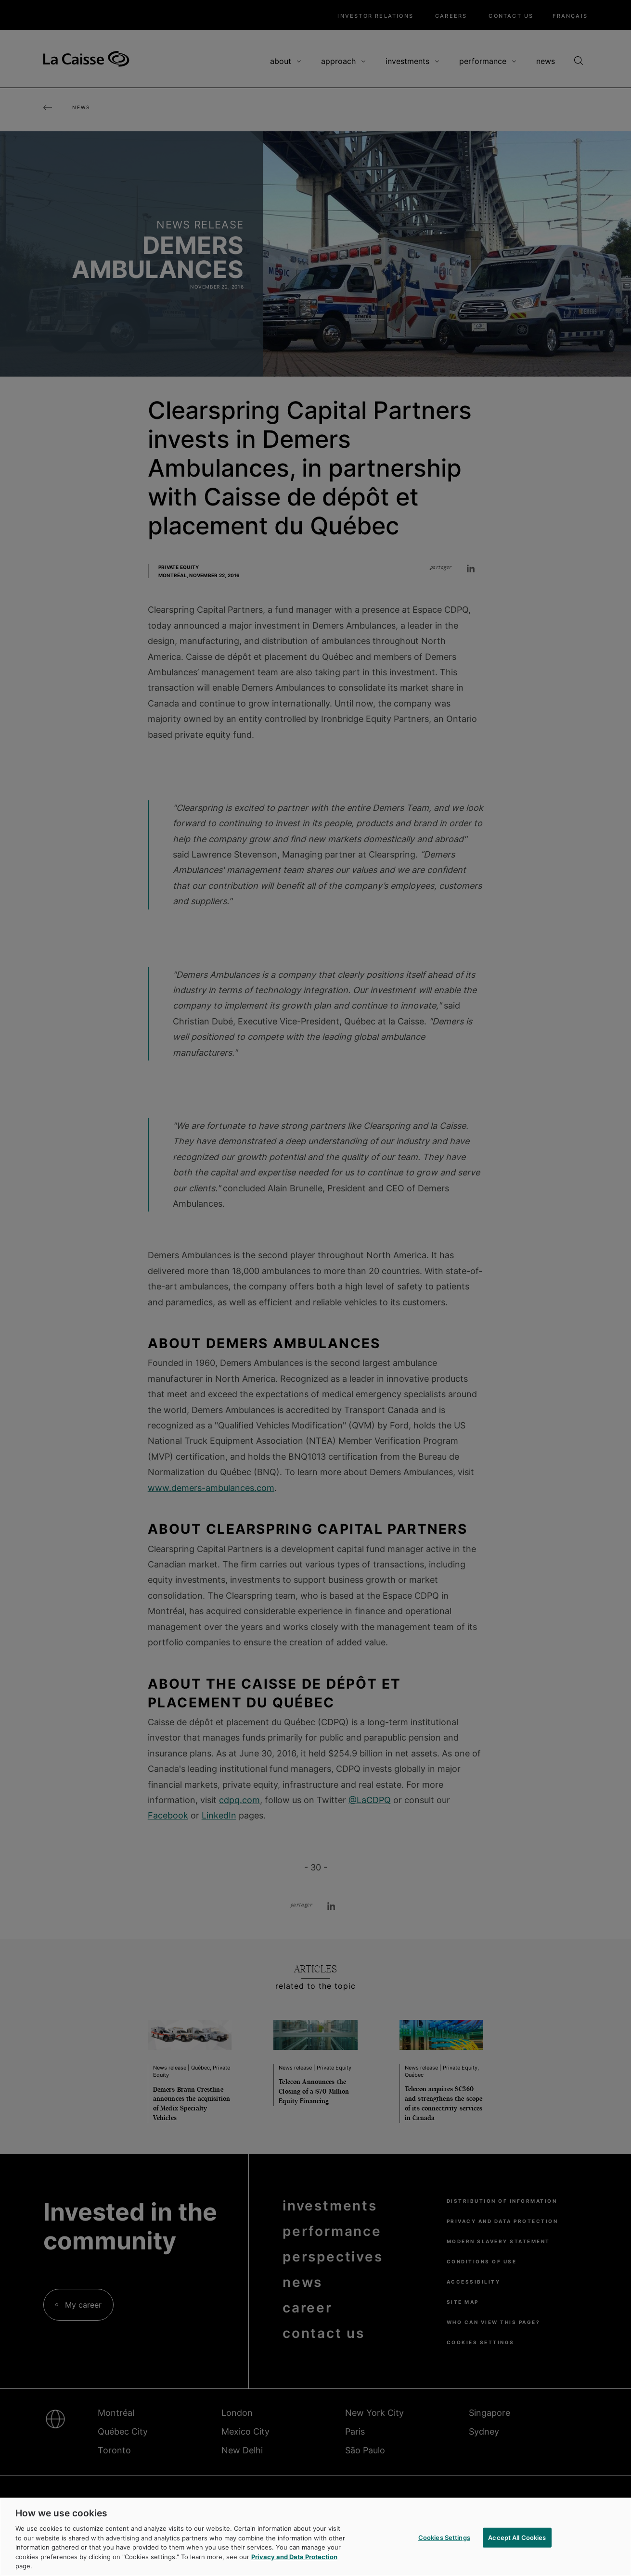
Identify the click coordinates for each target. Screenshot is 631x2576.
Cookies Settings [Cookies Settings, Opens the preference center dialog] (444, 2537)
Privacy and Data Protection (294, 2557)
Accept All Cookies (517, 2537)
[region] (315, 2537)
